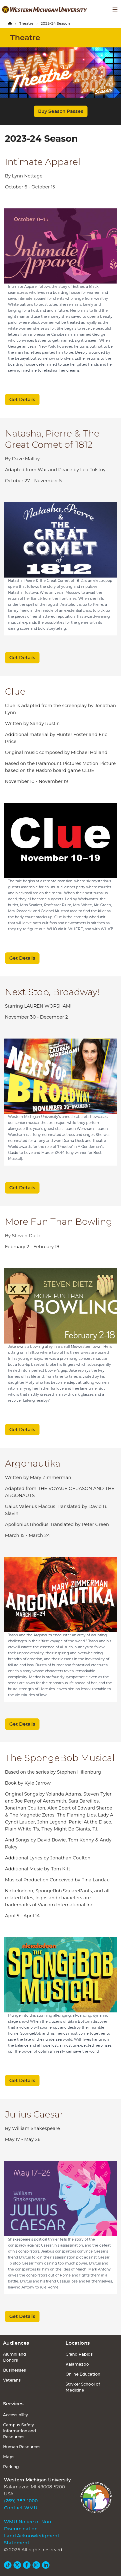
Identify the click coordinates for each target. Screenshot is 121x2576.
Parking (11, 2466)
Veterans (12, 2380)
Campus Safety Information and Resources (19, 2431)
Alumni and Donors (14, 2357)
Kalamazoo (77, 2364)
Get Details (22, 399)
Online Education (83, 2374)
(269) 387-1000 (21, 2501)
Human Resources (21, 2446)
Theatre (26, 23)
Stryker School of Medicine (83, 2387)
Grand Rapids (79, 2354)
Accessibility (15, 2415)
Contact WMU (21, 2508)
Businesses (14, 2370)
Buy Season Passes (60, 111)
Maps (8, 2456)
